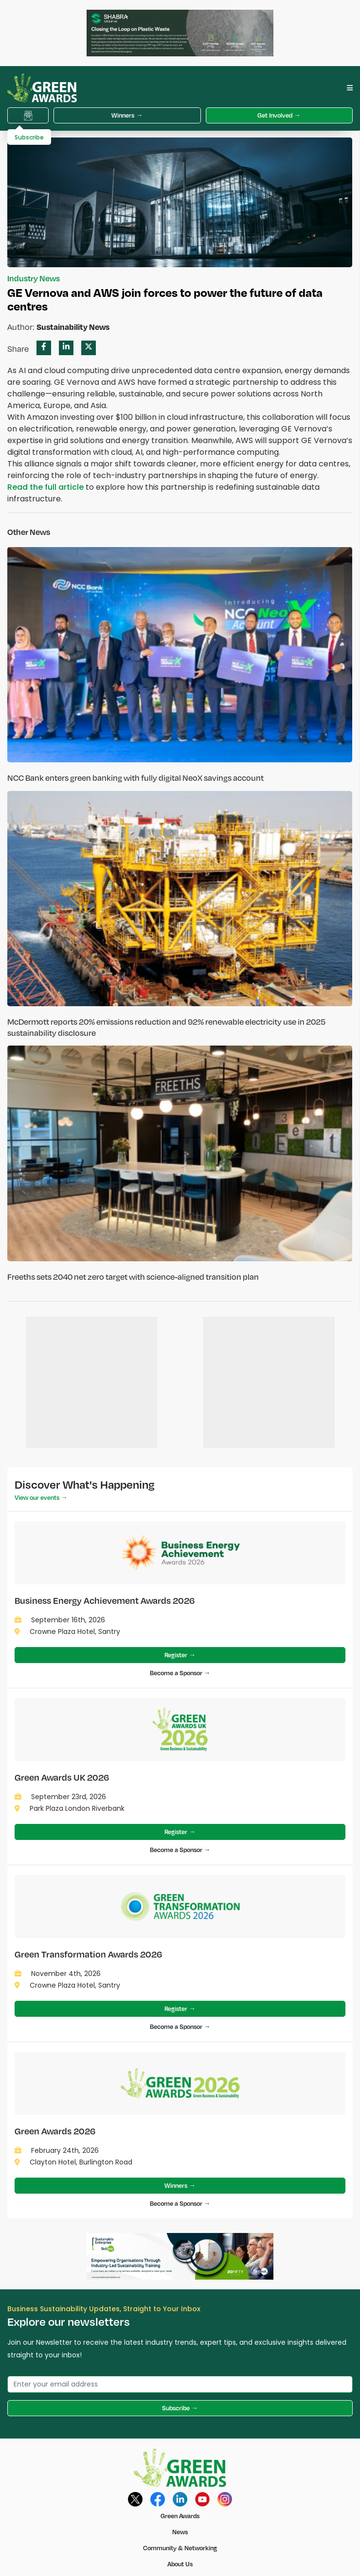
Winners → (127, 115)
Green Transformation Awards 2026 (88, 1953)
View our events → (41, 1497)
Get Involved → (279, 115)
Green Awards (180, 2516)
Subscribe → (180, 2408)
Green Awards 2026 (55, 2130)
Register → (180, 1655)
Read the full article (45, 487)
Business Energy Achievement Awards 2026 (105, 1600)
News (180, 2532)
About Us (180, 2564)
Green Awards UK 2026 (62, 1777)
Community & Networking (180, 2548)
